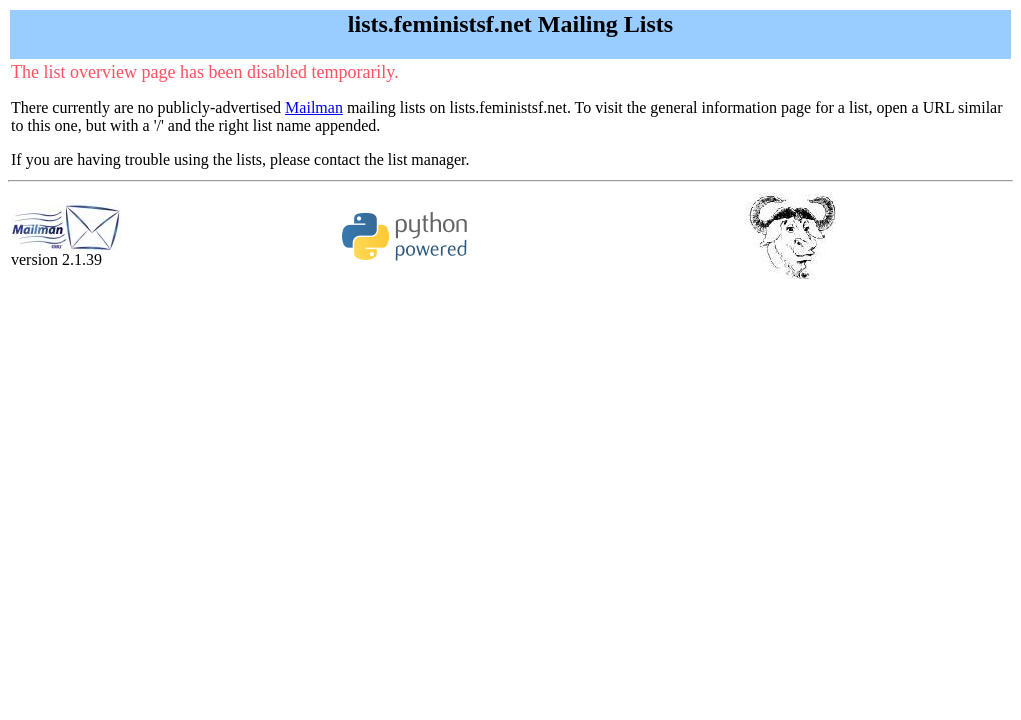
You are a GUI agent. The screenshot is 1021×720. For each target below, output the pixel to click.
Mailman (314, 107)
